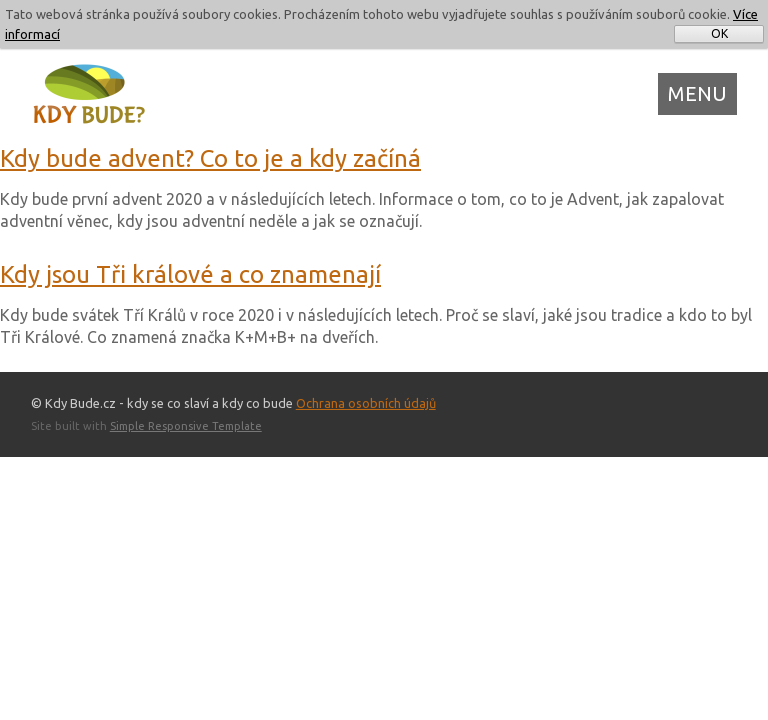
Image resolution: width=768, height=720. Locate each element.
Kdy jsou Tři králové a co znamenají (190, 274)
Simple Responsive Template (186, 426)
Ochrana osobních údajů (366, 403)
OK (719, 33)
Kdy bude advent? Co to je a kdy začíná (210, 158)
